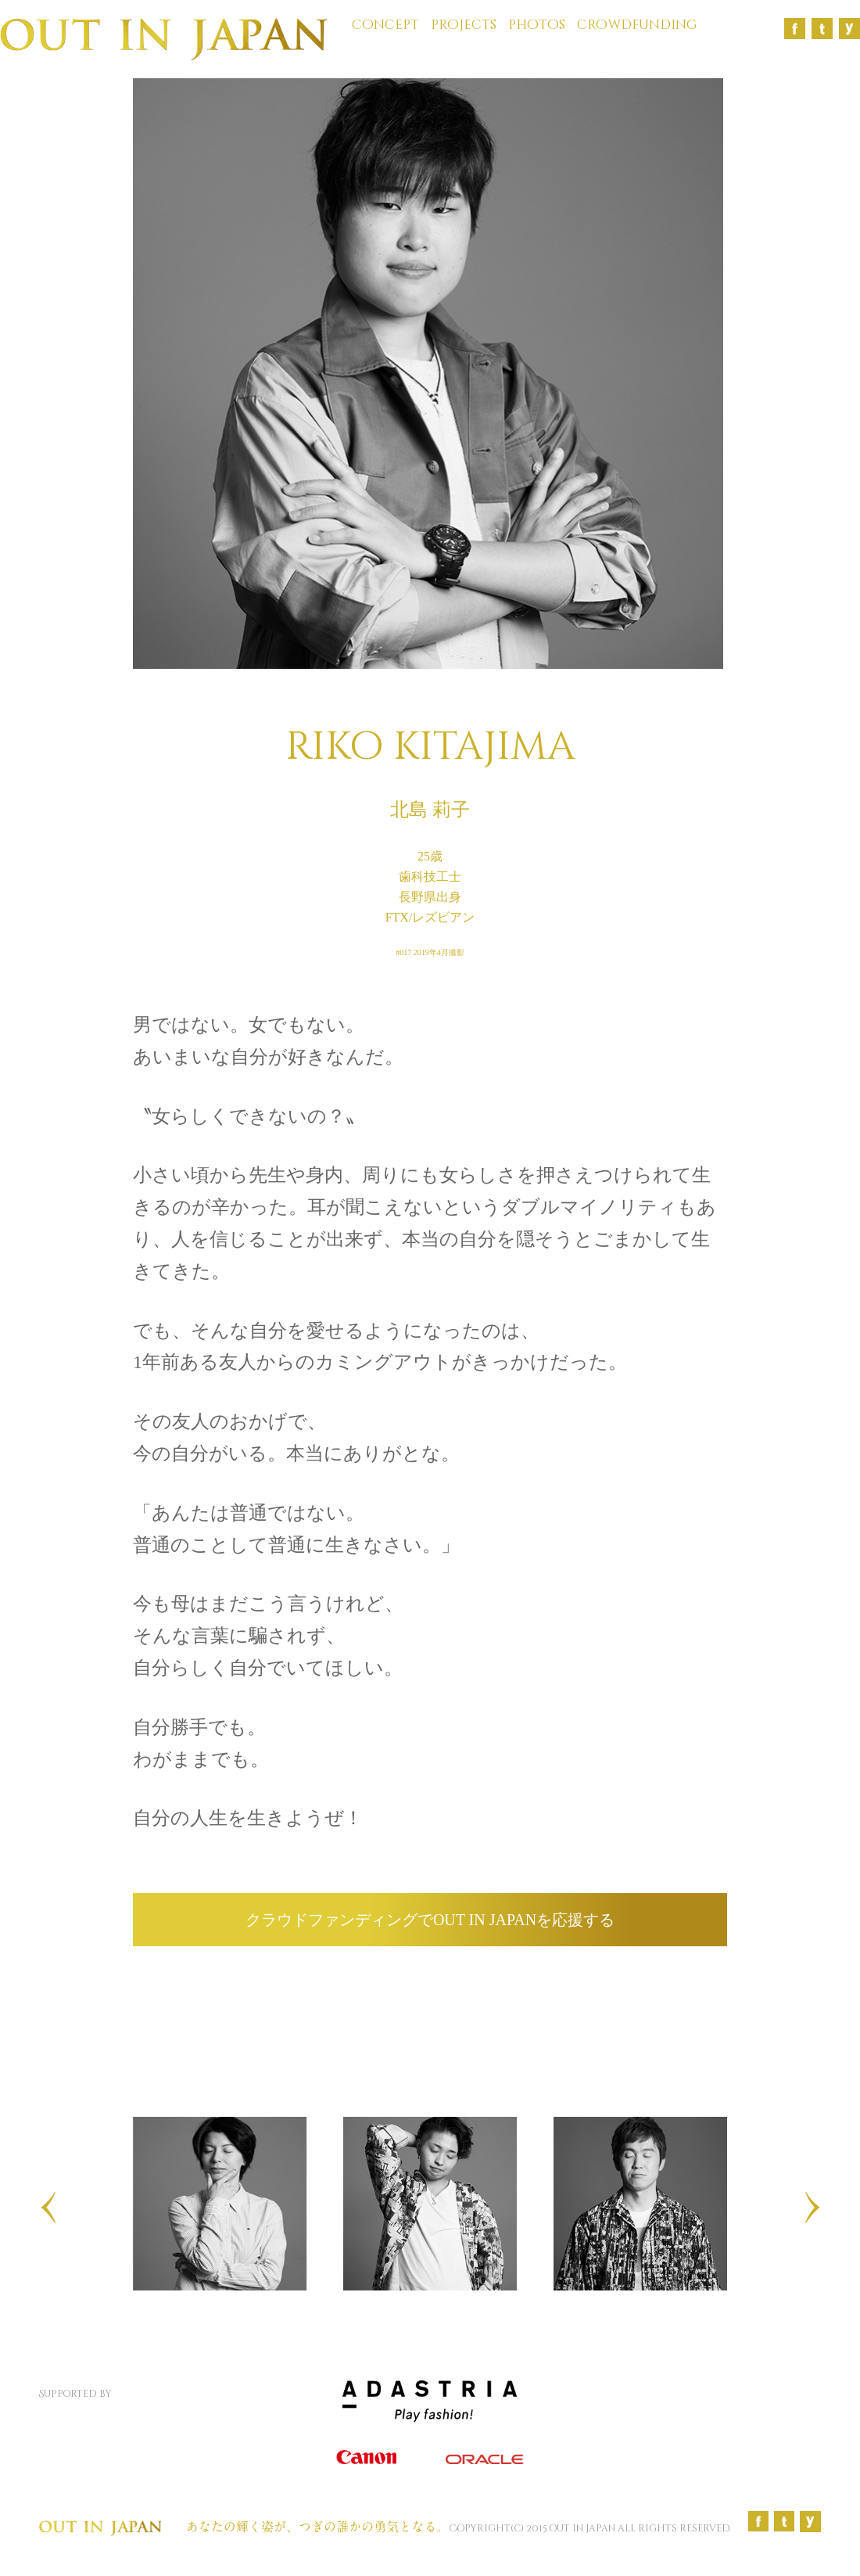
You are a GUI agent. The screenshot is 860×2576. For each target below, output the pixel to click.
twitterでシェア (582, 1988)
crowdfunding (637, 25)
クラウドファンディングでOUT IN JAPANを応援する (430, 1919)
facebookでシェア (277, 1988)
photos (536, 25)
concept (385, 25)
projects (463, 25)
